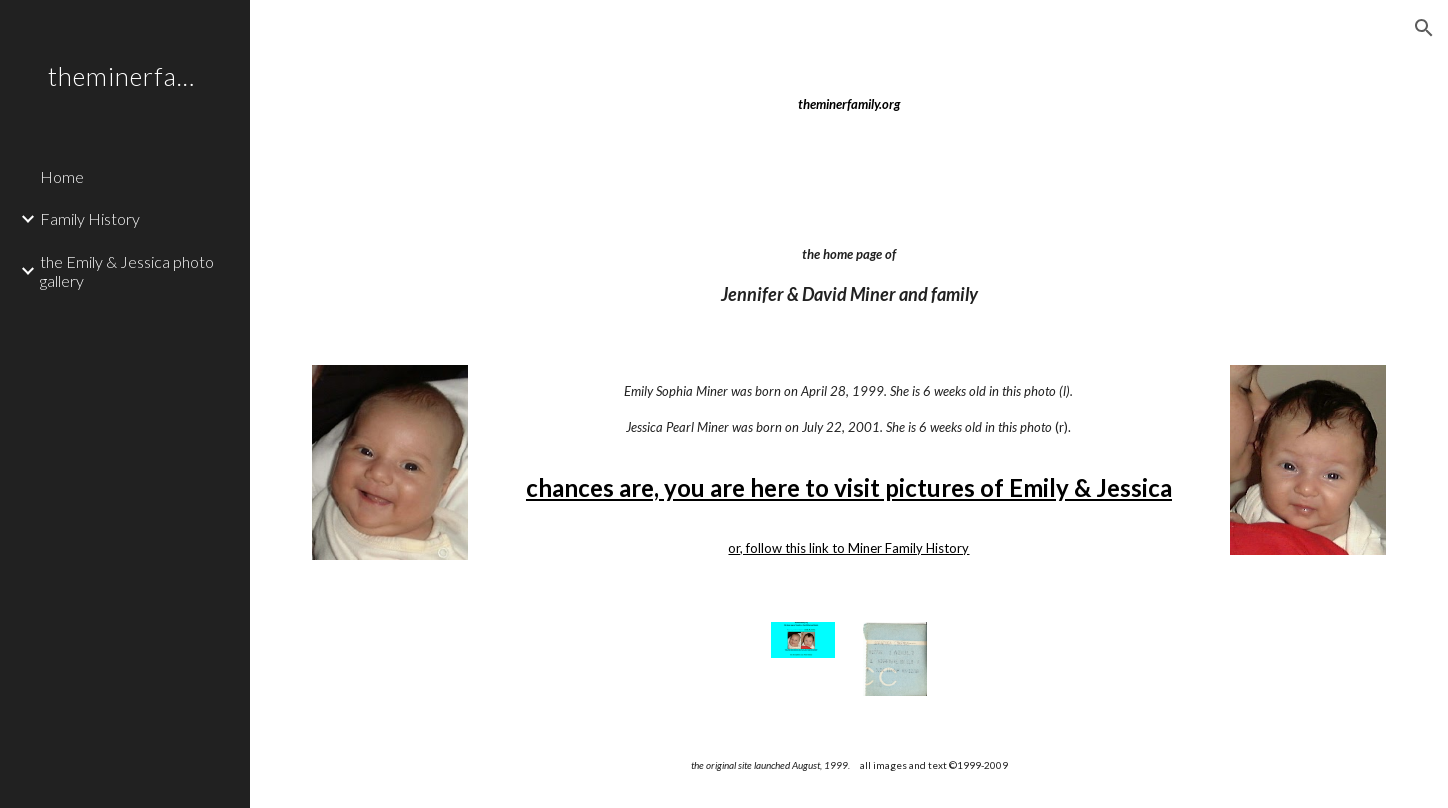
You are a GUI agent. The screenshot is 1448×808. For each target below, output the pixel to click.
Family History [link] (90, 218)
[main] (848, 104)
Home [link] (62, 176)
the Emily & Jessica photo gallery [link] (127, 271)
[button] (1424, 28)
